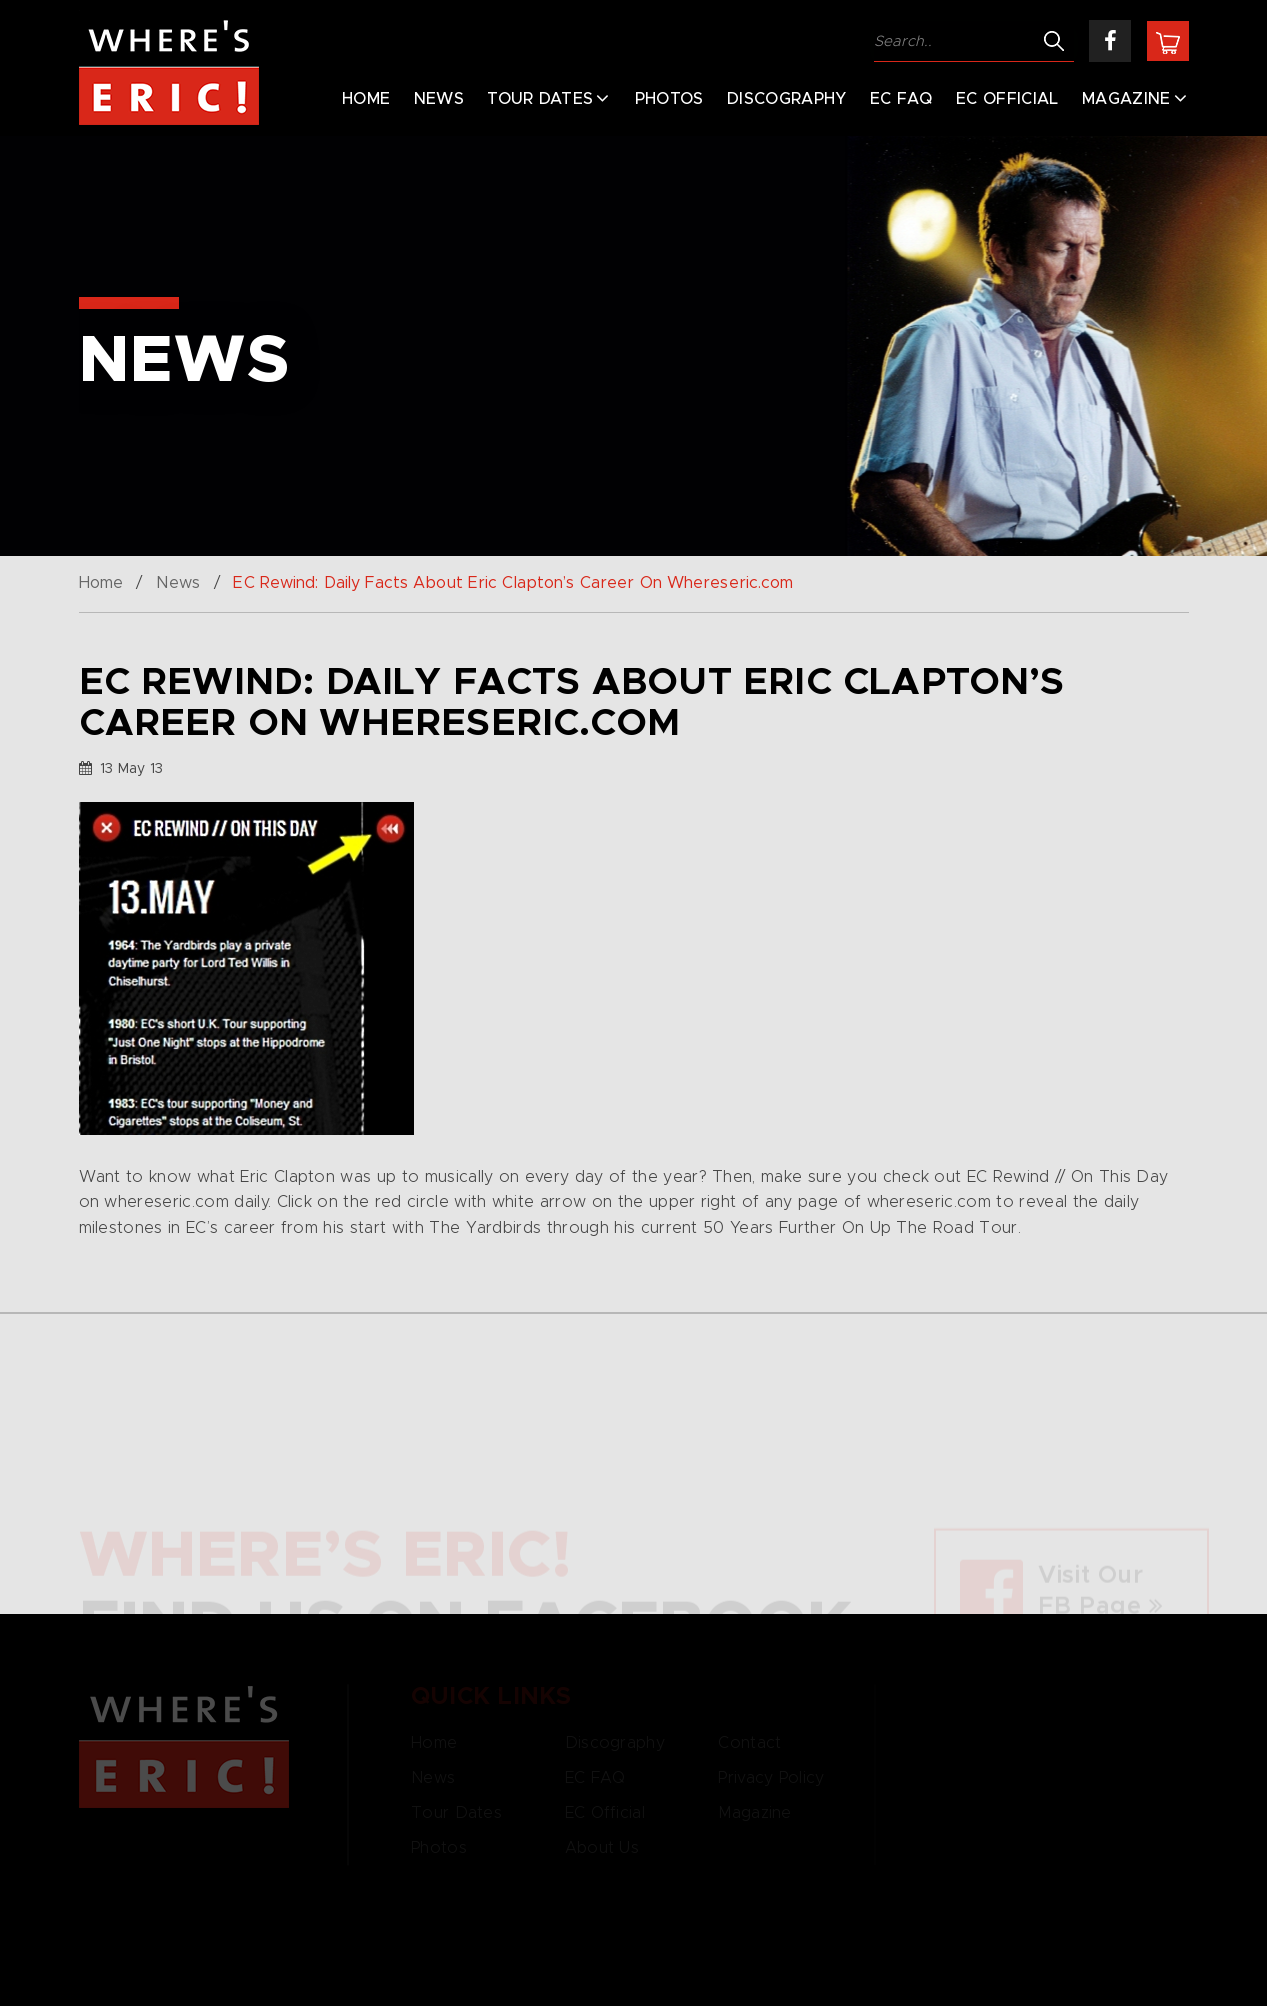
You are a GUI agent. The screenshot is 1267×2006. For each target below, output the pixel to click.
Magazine (1126, 99)
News (439, 99)
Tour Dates (540, 99)
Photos (669, 99)
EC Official (1007, 99)
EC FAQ (901, 99)
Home (366, 99)
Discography (787, 99)
